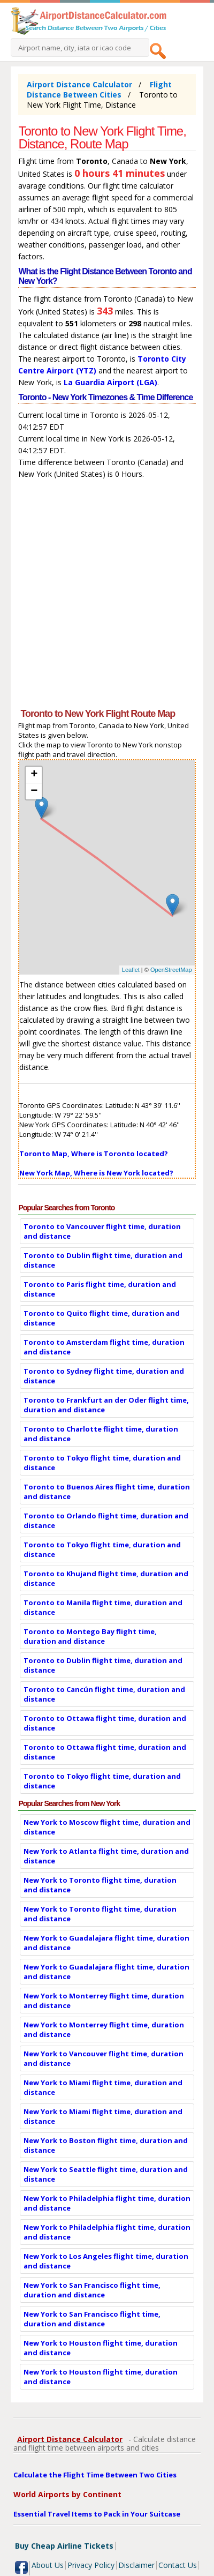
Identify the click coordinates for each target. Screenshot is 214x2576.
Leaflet (131, 970)
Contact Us (177, 2565)
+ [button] (33, 775)
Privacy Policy (90, 2565)
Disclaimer (136, 2565)
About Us (48, 2565)
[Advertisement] (107, 596)
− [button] (33, 791)
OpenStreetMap (171, 970)
